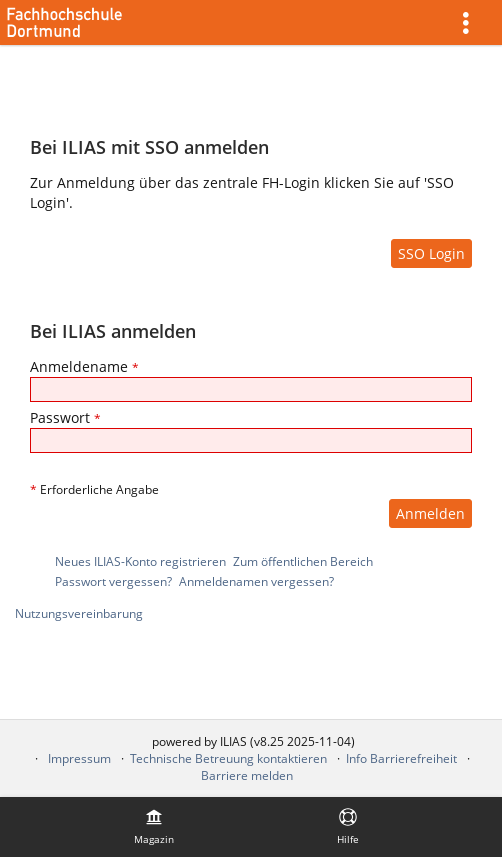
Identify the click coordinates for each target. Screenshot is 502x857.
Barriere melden (247, 775)
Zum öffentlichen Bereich (303, 561)
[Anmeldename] (251, 389)
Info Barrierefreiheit (401, 758)
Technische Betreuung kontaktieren (228, 758)
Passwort (65, 417)
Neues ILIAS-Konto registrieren (140, 561)
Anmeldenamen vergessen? (256, 581)
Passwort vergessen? (113, 581)
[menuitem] (473, 22)
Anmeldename (84, 366)
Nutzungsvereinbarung (79, 613)
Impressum (79, 758)
